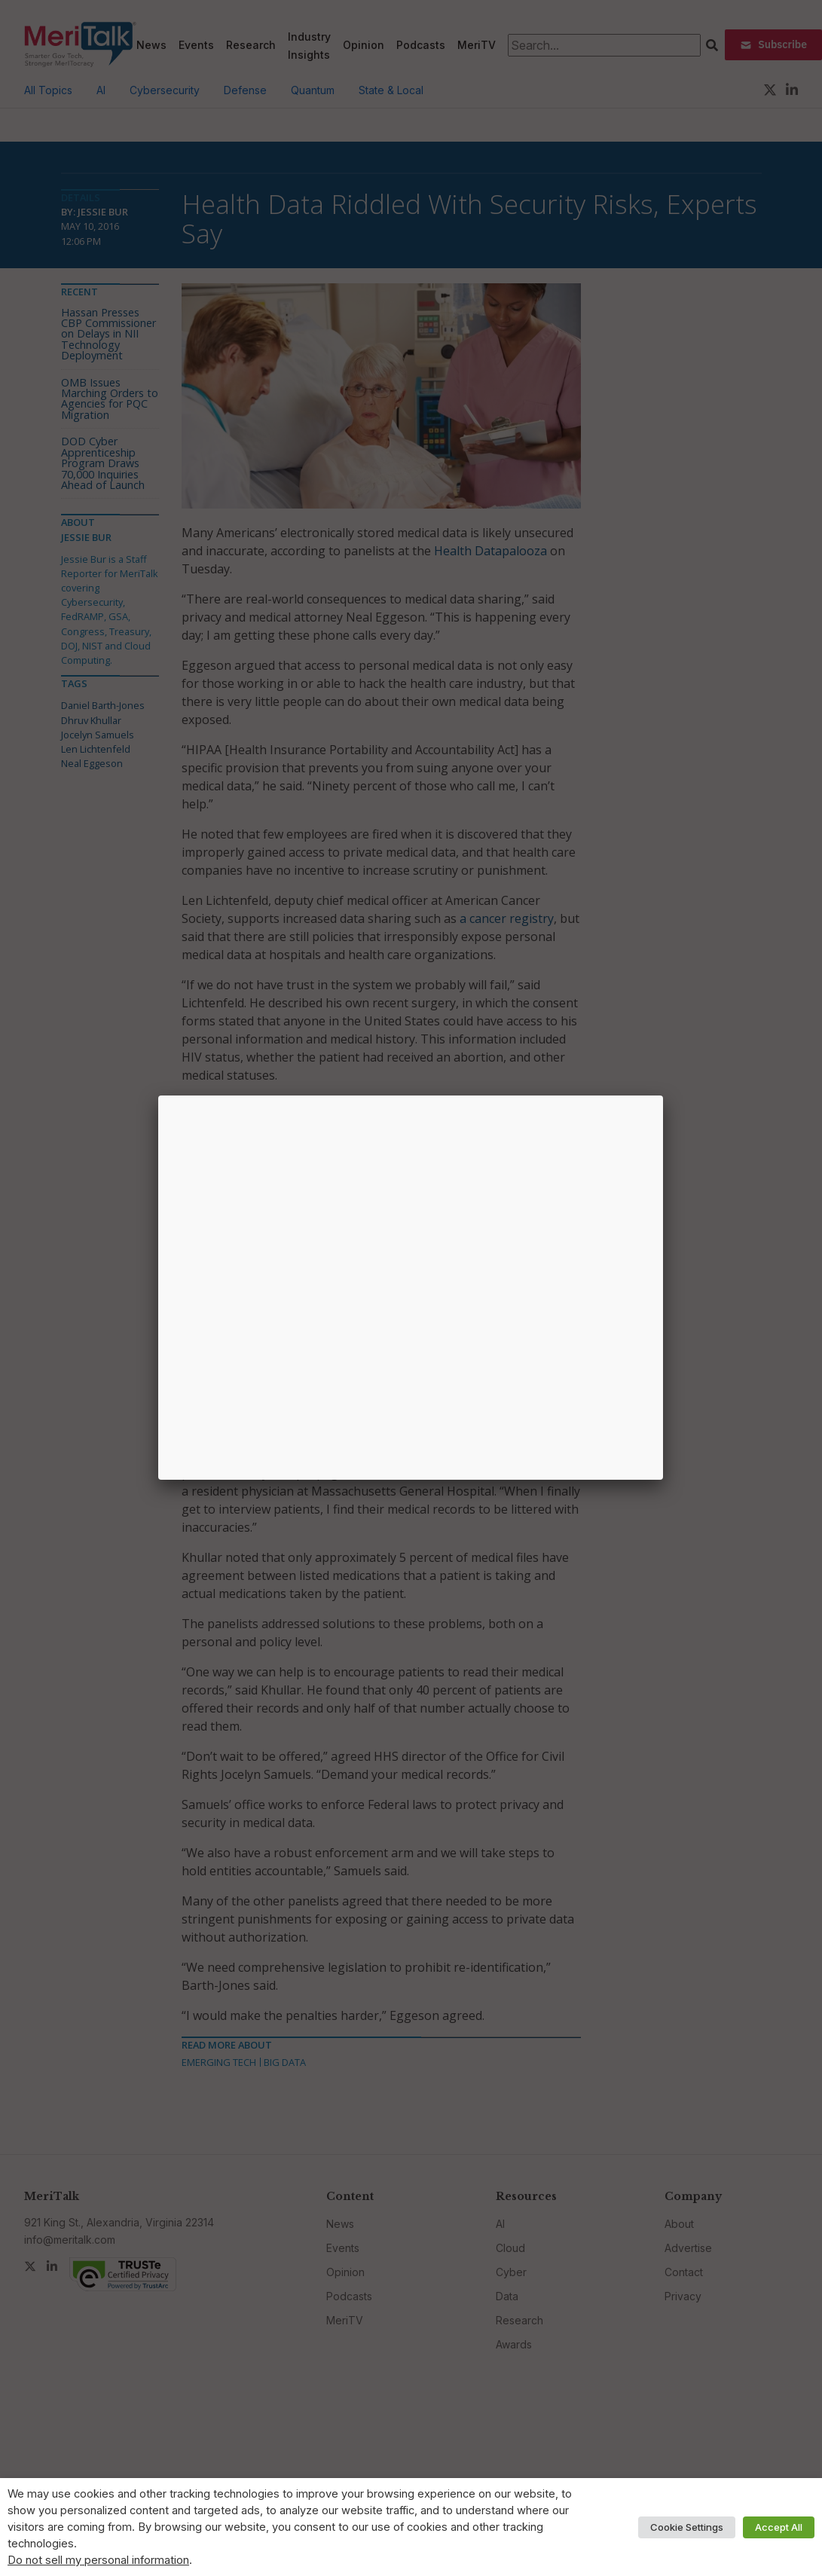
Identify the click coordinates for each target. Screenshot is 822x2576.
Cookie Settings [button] (686, 2527)
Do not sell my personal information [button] (98, 2560)
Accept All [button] (778, 2527)
